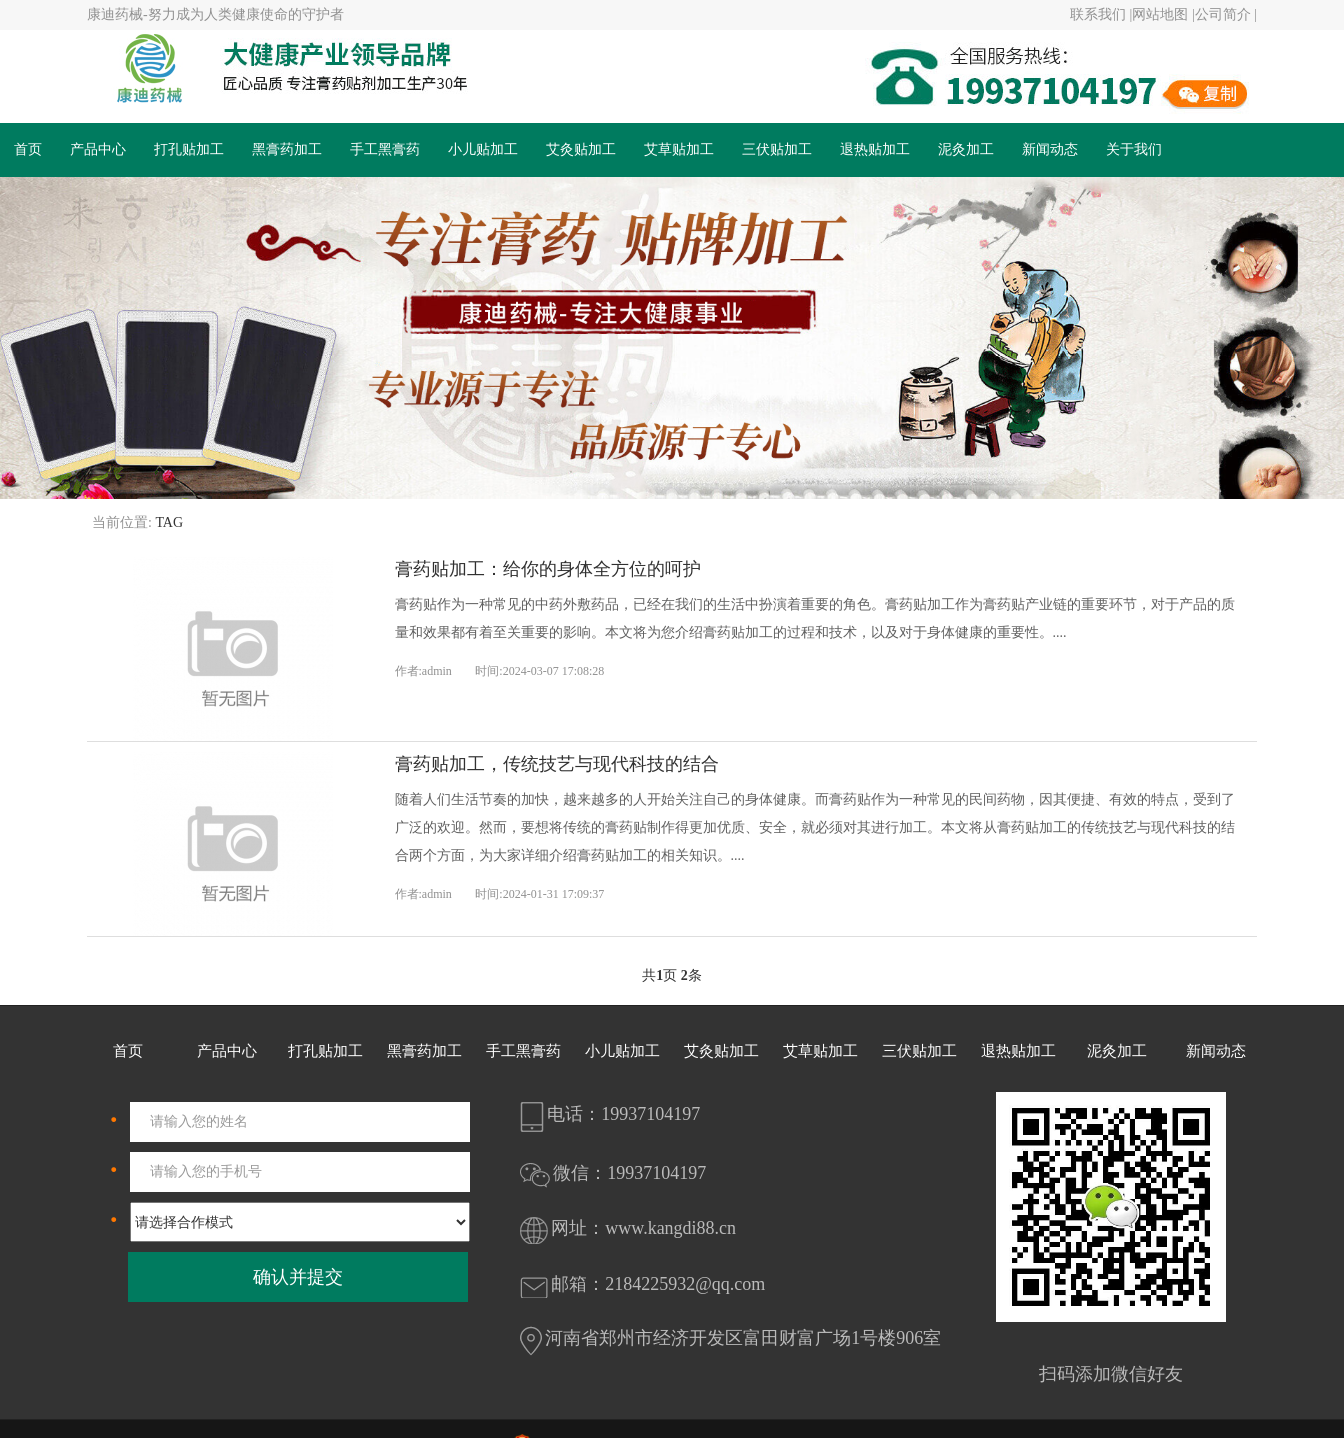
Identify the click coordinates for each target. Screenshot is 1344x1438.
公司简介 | (1226, 14)
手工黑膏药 (385, 149)
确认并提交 (298, 1277)
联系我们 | (1101, 14)
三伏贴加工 (777, 149)
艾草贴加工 (679, 149)
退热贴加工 (875, 149)
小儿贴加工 (483, 149)
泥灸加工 (966, 149)
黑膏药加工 (287, 149)
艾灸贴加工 (581, 149)
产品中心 (98, 149)
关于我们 (1134, 149)
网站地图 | (1163, 14)
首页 (28, 149)
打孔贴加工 (189, 149)
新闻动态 (1050, 149)
